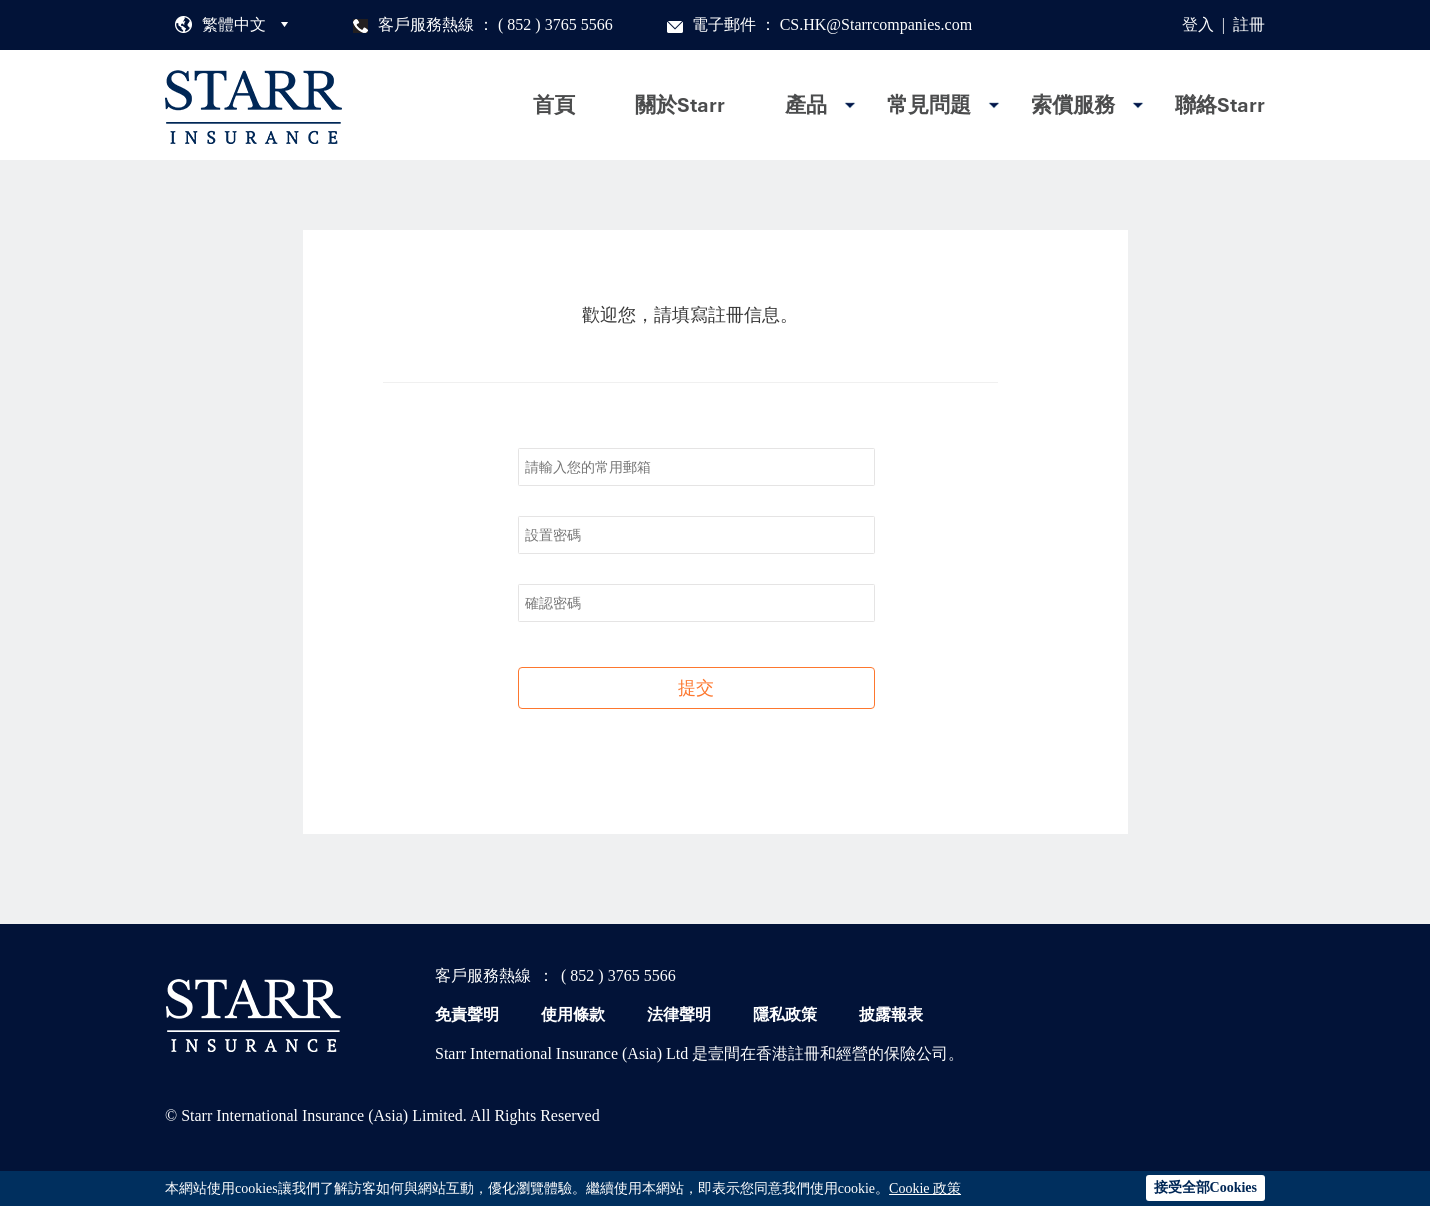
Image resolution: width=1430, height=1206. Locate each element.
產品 (806, 105)
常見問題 (929, 105)
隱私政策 (785, 1014)
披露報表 (891, 1014)
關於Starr (680, 105)
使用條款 (573, 1014)
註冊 (1249, 24)
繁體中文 (234, 24)
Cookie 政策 (925, 1188)
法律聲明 (679, 1014)
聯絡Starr (1220, 105)
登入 (1198, 24)
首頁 (554, 105)
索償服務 (1073, 105)
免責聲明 (467, 1014)
